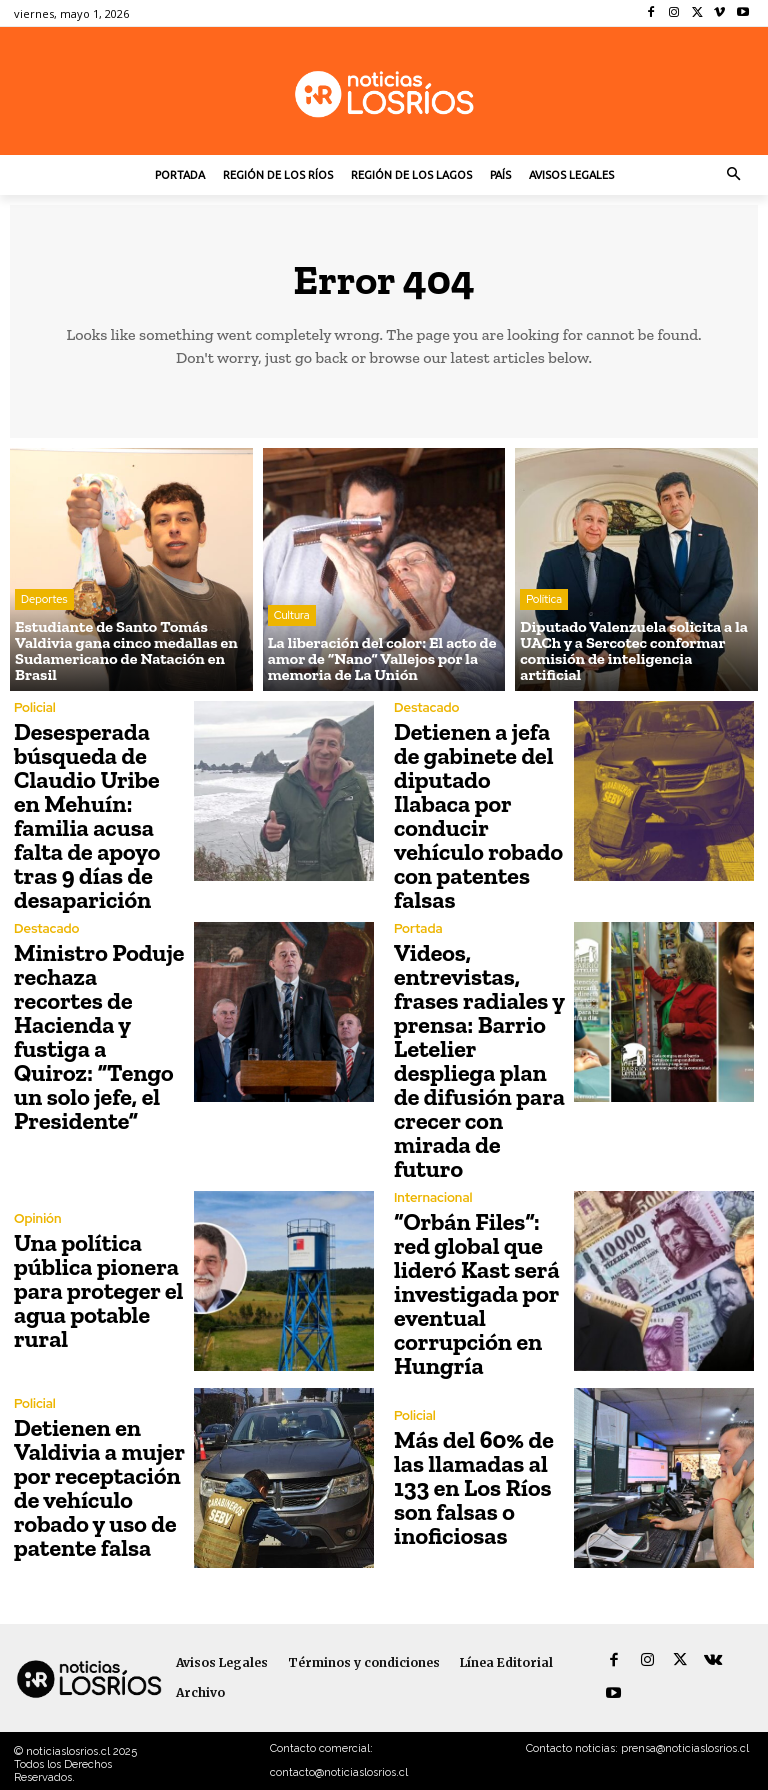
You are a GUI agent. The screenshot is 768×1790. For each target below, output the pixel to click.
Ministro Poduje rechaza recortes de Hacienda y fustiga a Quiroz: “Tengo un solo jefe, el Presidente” (99, 1036)
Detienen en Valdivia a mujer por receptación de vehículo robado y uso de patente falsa (99, 1487)
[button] (734, 175)
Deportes (44, 599)
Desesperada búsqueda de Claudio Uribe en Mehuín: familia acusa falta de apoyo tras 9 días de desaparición (87, 815)
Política (544, 599)
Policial (35, 707)
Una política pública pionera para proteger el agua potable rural (98, 1290)
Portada (418, 928)
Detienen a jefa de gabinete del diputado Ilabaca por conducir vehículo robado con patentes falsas (478, 815)
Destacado (426, 707)
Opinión (38, 1218)
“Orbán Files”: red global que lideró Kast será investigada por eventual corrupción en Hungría (477, 1293)
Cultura (292, 615)
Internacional (433, 1197)
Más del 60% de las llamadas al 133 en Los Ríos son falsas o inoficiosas (474, 1487)
